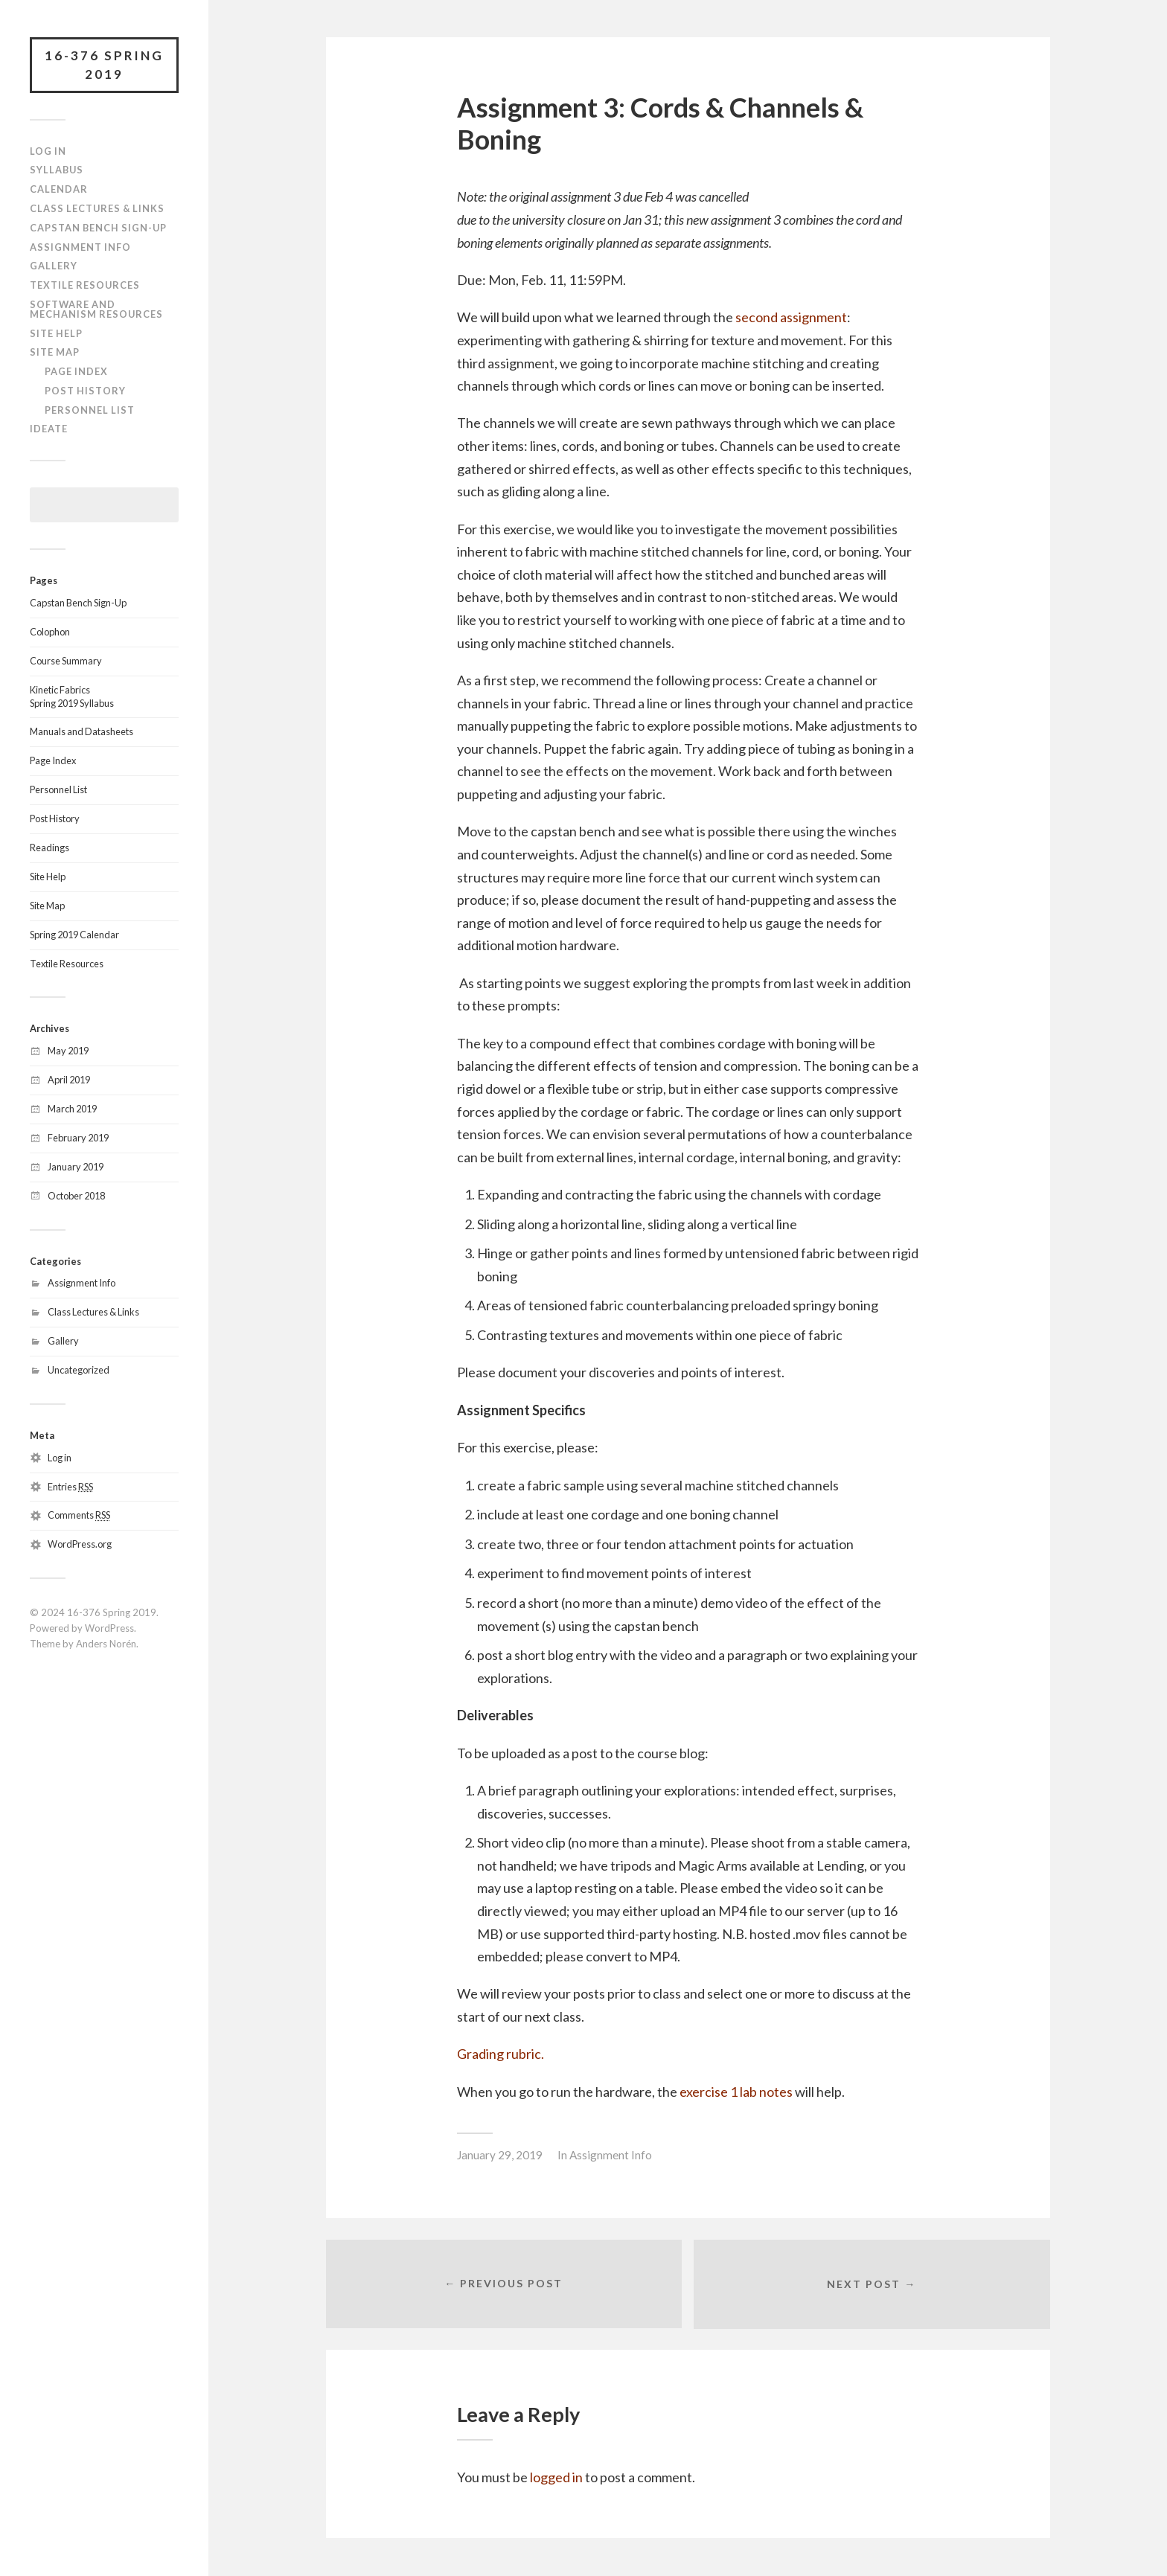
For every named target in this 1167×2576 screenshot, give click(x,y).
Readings (49, 847)
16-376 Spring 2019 (104, 65)
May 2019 (68, 1051)
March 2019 (72, 1109)
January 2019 (75, 1167)
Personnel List (90, 410)
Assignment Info (80, 247)
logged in (556, 2478)
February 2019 (78, 1138)
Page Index (76, 371)
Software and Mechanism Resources (96, 309)
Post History (85, 391)
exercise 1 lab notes (736, 2091)
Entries (70, 1487)
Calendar (59, 190)
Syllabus (56, 170)
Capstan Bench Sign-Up (98, 228)
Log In (48, 151)
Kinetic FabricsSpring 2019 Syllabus (72, 696)
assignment (813, 317)
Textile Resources (85, 285)
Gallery (53, 266)
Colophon (50, 632)
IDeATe (49, 429)
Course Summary (66, 661)
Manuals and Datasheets (81, 732)
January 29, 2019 (500, 2155)
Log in (59, 1458)
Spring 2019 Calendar (74, 935)
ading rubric (506, 2053)
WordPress (109, 1628)
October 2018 (76, 1196)
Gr (464, 2053)
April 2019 (69, 1080)
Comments (79, 1516)
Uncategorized (78, 1370)
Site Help (56, 333)
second (757, 317)
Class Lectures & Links (97, 208)
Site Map (55, 353)
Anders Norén (106, 1644)
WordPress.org (80, 1545)
